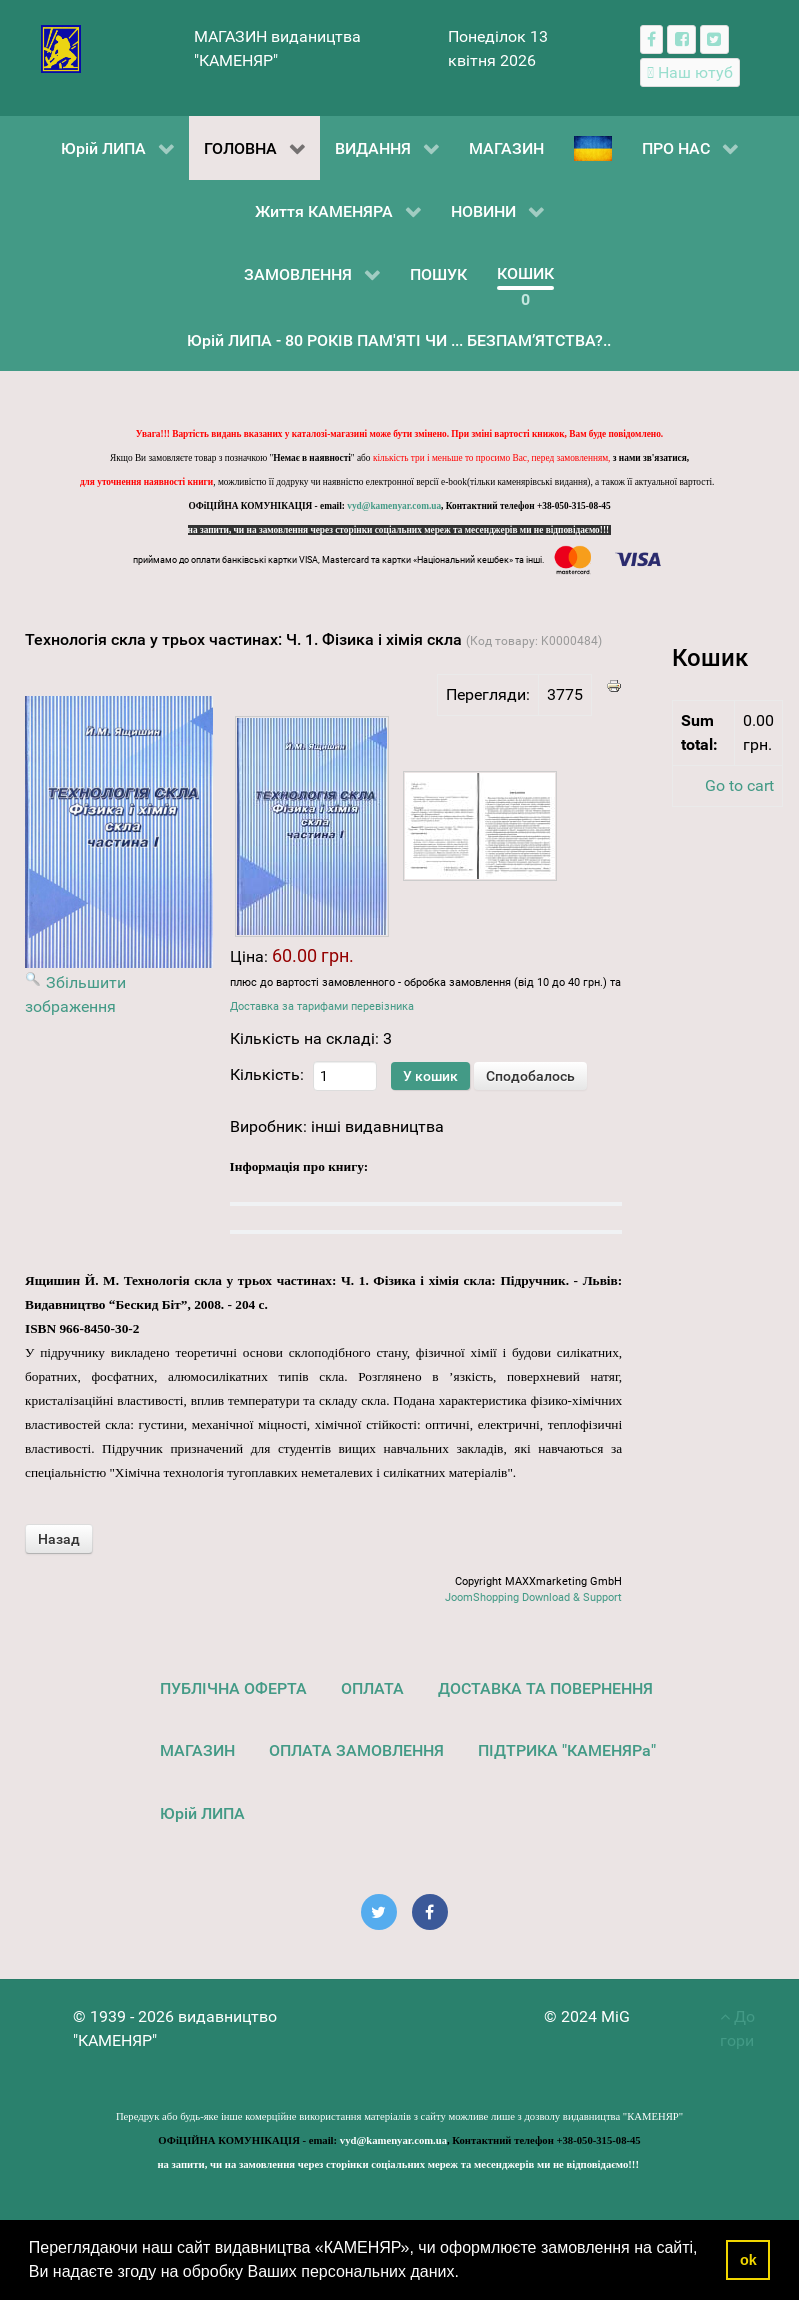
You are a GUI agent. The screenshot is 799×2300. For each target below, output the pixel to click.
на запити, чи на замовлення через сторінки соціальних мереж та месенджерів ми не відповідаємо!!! (400, 530)
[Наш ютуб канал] (690, 72)
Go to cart (739, 785)
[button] (466, 2274)
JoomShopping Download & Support (533, 1597)
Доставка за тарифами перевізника (322, 1006)
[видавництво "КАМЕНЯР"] (61, 47)
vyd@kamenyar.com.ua (394, 506)
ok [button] (748, 2260)
